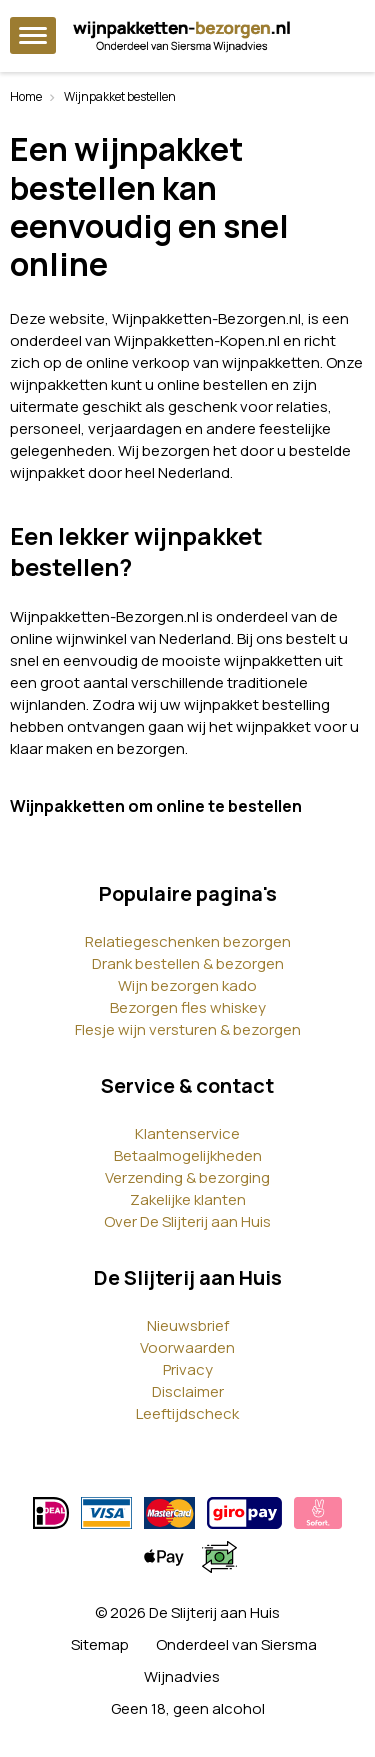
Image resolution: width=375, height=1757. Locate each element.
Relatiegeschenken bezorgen (188, 941)
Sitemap (100, 1644)
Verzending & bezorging (187, 1177)
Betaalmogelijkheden (188, 1155)
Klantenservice (187, 1133)
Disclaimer (188, 1391)
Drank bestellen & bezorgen (188, 963)
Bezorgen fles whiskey (188, 1007)
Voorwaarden (187, 1347)
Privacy (188, 1369)
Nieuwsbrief (188, 1325)
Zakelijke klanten (188, 1199)
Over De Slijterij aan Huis (187, 1221)
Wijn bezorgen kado (187, 985)
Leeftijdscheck (187, 1413)
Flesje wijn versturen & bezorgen (188, 1029)
